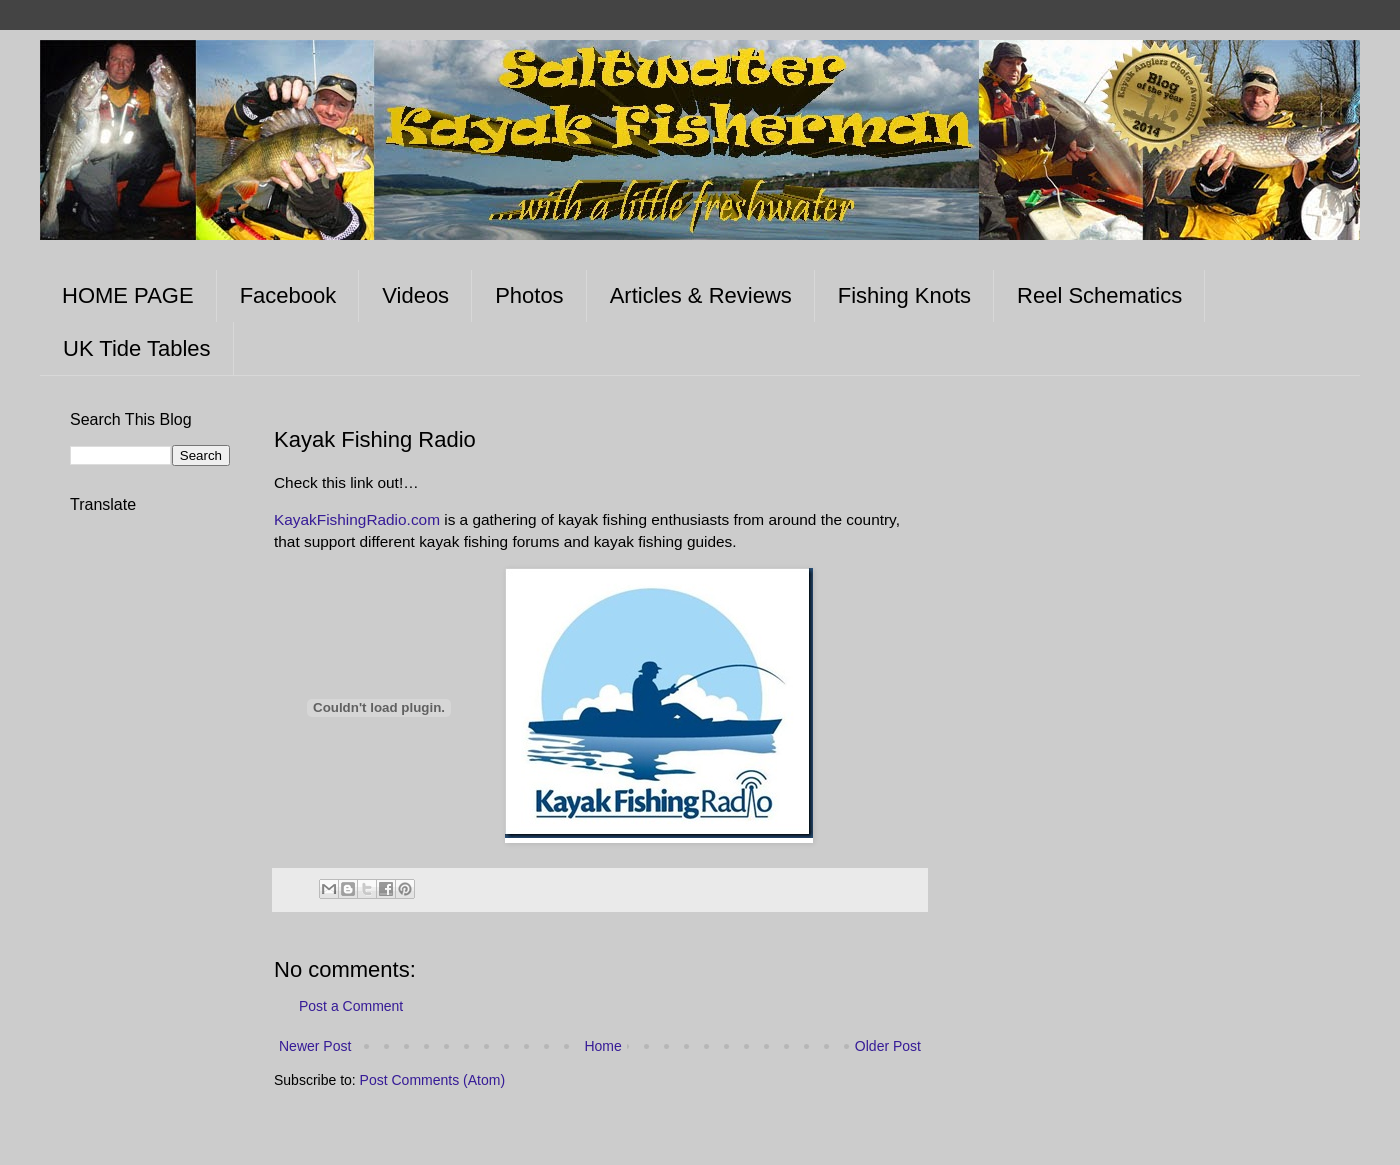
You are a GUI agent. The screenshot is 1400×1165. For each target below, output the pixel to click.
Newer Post (315, 1046)
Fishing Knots (904, 295)
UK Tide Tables (137, 348)
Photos (529, 295)
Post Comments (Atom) (432, 1080)
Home (602, 1046)
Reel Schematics (1099, 295)
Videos (415, 295)
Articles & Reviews (701, 295)
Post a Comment (351, 1006)
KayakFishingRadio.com (357, 519)
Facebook (288, 295)
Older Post (888, 1046)
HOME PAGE (128, 295)
